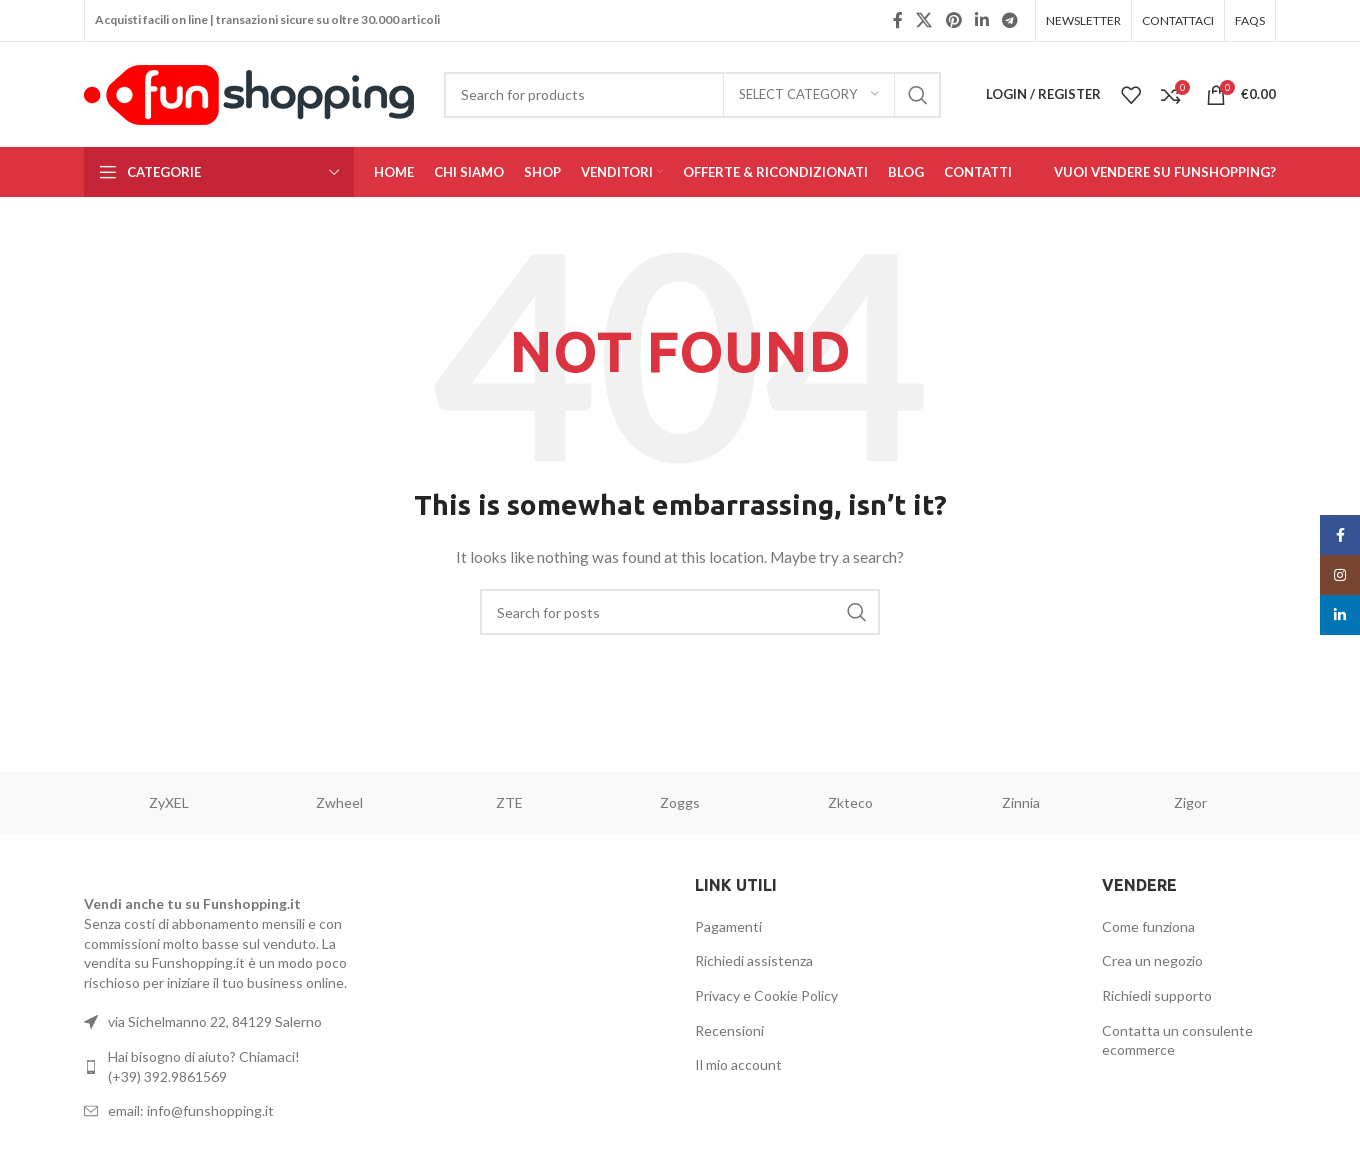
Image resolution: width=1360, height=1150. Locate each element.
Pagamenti (728, 926)
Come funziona (1148, 926)
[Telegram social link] (1010, 20)
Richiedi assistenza (754, 960)
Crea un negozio (1152, 960)
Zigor (1190, 802)
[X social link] (924, 20)
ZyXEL (169, 802)
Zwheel (339, 802)
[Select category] (809, 95)
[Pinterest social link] (953, 20)
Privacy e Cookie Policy (766, 995)
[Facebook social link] (898, 20)
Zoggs (680, 802)
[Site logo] (249, 92)
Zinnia (1021, 802)
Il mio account (738, 1064)
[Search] (692, 95)
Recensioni (729, 1030)
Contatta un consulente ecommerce (1177, 1040)
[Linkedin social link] (981, 20)
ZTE (509, 802)
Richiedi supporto (1157, 995)
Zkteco (850, 802)
